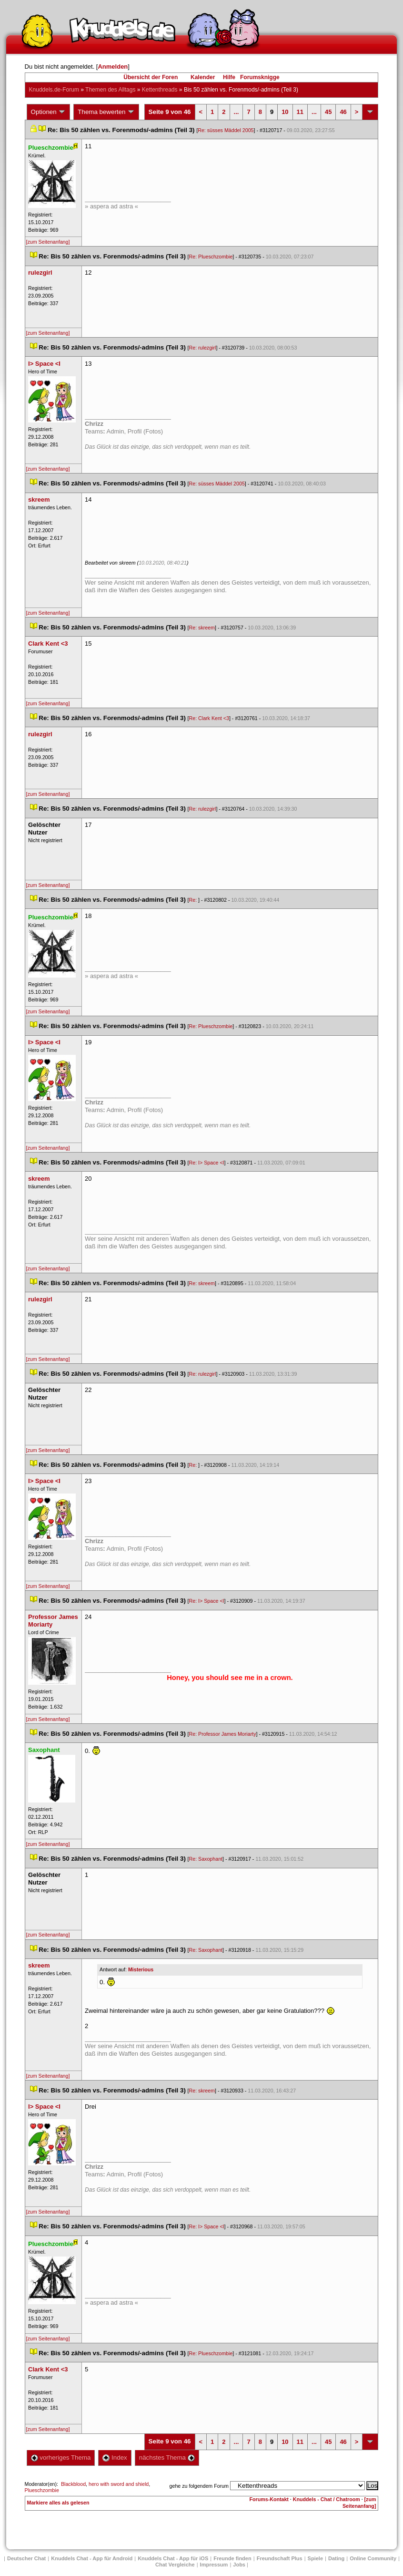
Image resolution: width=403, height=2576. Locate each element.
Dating (336, 2558)
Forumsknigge (260, 77)
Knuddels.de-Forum (54, 89)
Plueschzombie (42, 2490)
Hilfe (229, 77)
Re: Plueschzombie (211, 256)
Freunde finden (232, 2558)
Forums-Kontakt (269, 2499)
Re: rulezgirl (202, 347)
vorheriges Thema (61, 2457)
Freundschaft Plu (279, 2558)
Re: (194, 900)
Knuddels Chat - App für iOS (173, 2558)
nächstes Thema (167, 2457)
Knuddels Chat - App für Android (91, 2558)
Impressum (214, 2564)
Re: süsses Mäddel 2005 (225, 130)
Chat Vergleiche (175, 2564)
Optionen (48, 112)
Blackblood (73, 2484)
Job (239, 2564)
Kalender (203, 77)
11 (300, 111)
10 (285, 111)
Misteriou (140, 1969)
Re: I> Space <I (206, 1162)
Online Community (373, 2558)
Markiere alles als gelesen (58, 2502)
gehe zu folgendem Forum (199, 2486)
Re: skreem (202, 627)
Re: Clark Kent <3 (209, 718)
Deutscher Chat (26, 2558)
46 (343, 111)
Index (114, 2457)
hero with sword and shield (119, 2484)
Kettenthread (160, 89)
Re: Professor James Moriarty (222, 1734)
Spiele (315, 2558)
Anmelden (113, 66)
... (236, 111)
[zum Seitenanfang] (48, 242)
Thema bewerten (106, 112)
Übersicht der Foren (150, 77)
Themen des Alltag (110, 89)
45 (328, 111)
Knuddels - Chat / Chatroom (326, 2499)
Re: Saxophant (206, 1859)
